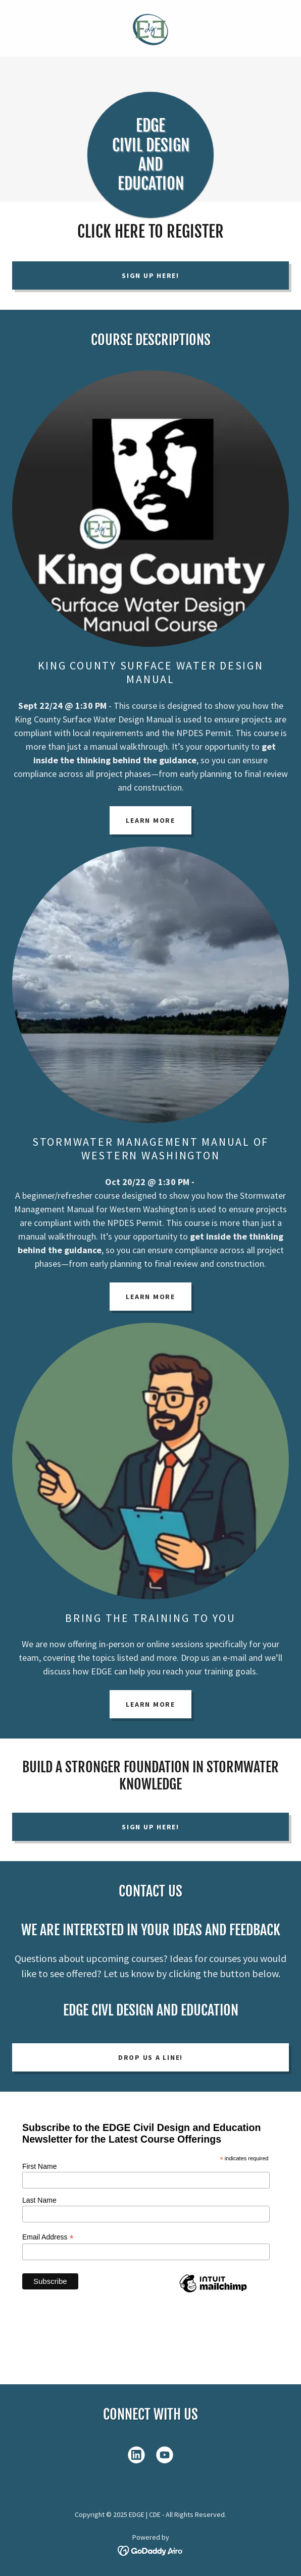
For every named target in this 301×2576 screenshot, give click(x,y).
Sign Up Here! (150, 275)
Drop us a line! (150, 2057)
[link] (150, 28)
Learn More (150, 820)
